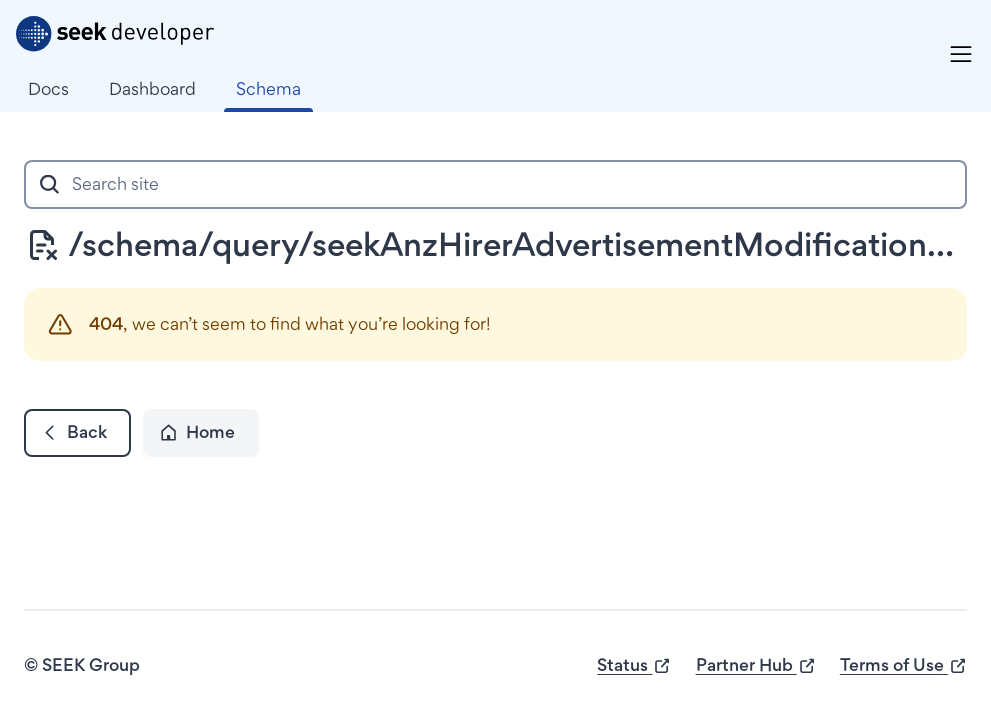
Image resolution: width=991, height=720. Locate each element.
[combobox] (495, 184)
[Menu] (961, 54)
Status (634, 665)
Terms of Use (903, 665)
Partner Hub (756, 665)
